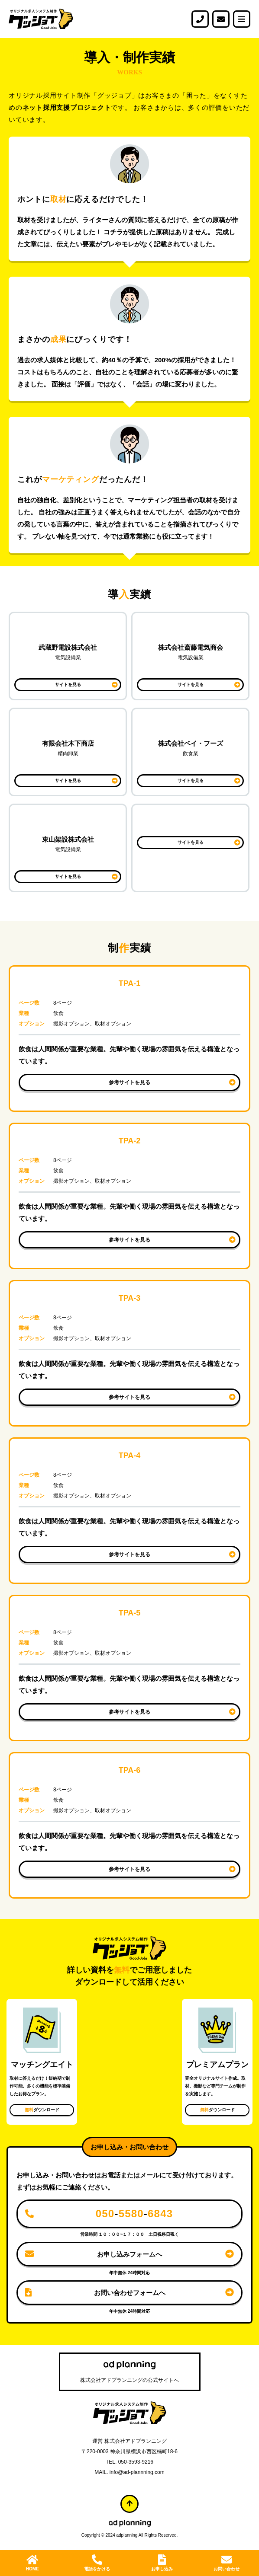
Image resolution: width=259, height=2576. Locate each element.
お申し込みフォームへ (129, 2254)
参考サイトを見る (129, 1082)
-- (134, 2213)
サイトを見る (68, 684)
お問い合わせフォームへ (129, 2292)
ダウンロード (42, 2109)
